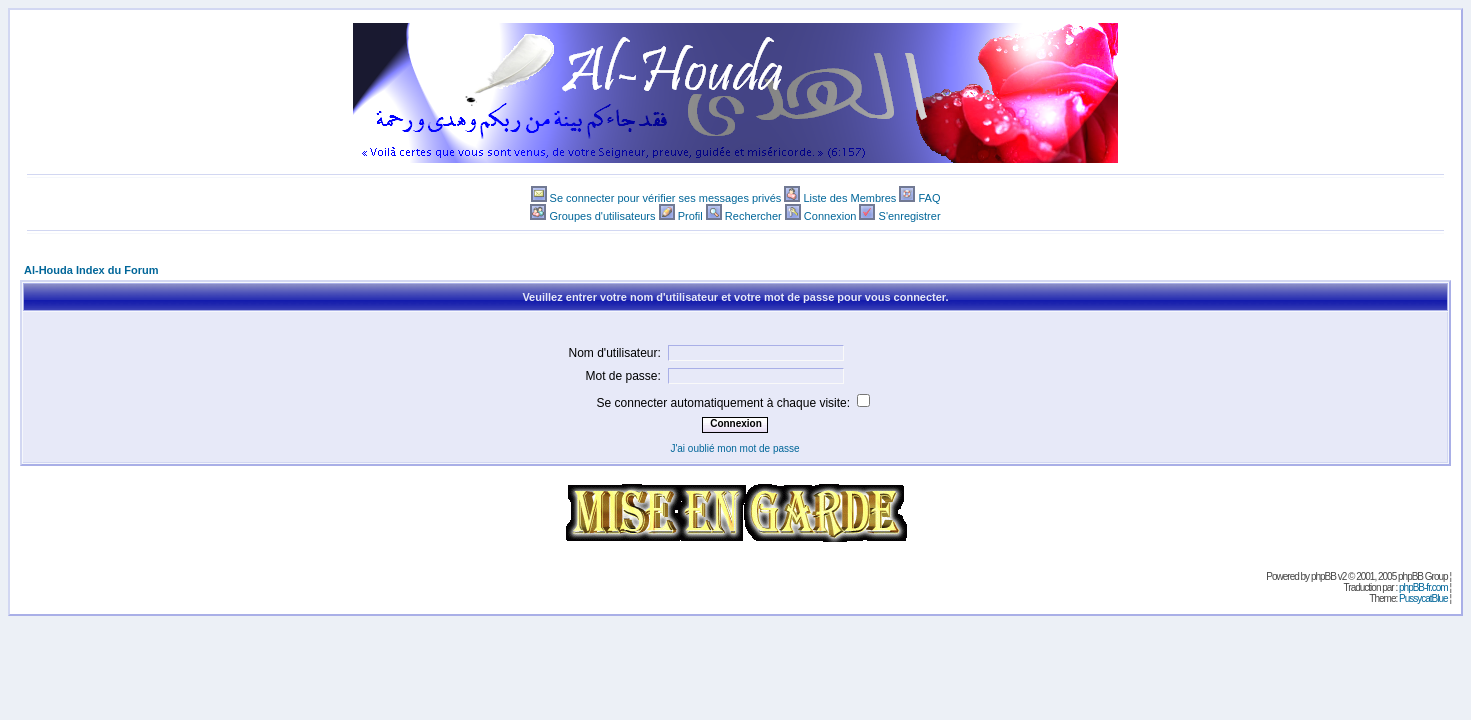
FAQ (929, 198)
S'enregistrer (910, 216)
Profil (690, 216)
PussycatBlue (1423, 598)
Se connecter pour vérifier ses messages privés (666, 198)
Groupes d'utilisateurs (602, 216)
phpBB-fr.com (1423, 587)
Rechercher (753, 216)
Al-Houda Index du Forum (91, 270)
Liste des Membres (849, 198)
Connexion (830, 216)
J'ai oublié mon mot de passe (734, 448)
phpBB (1323, 576)
